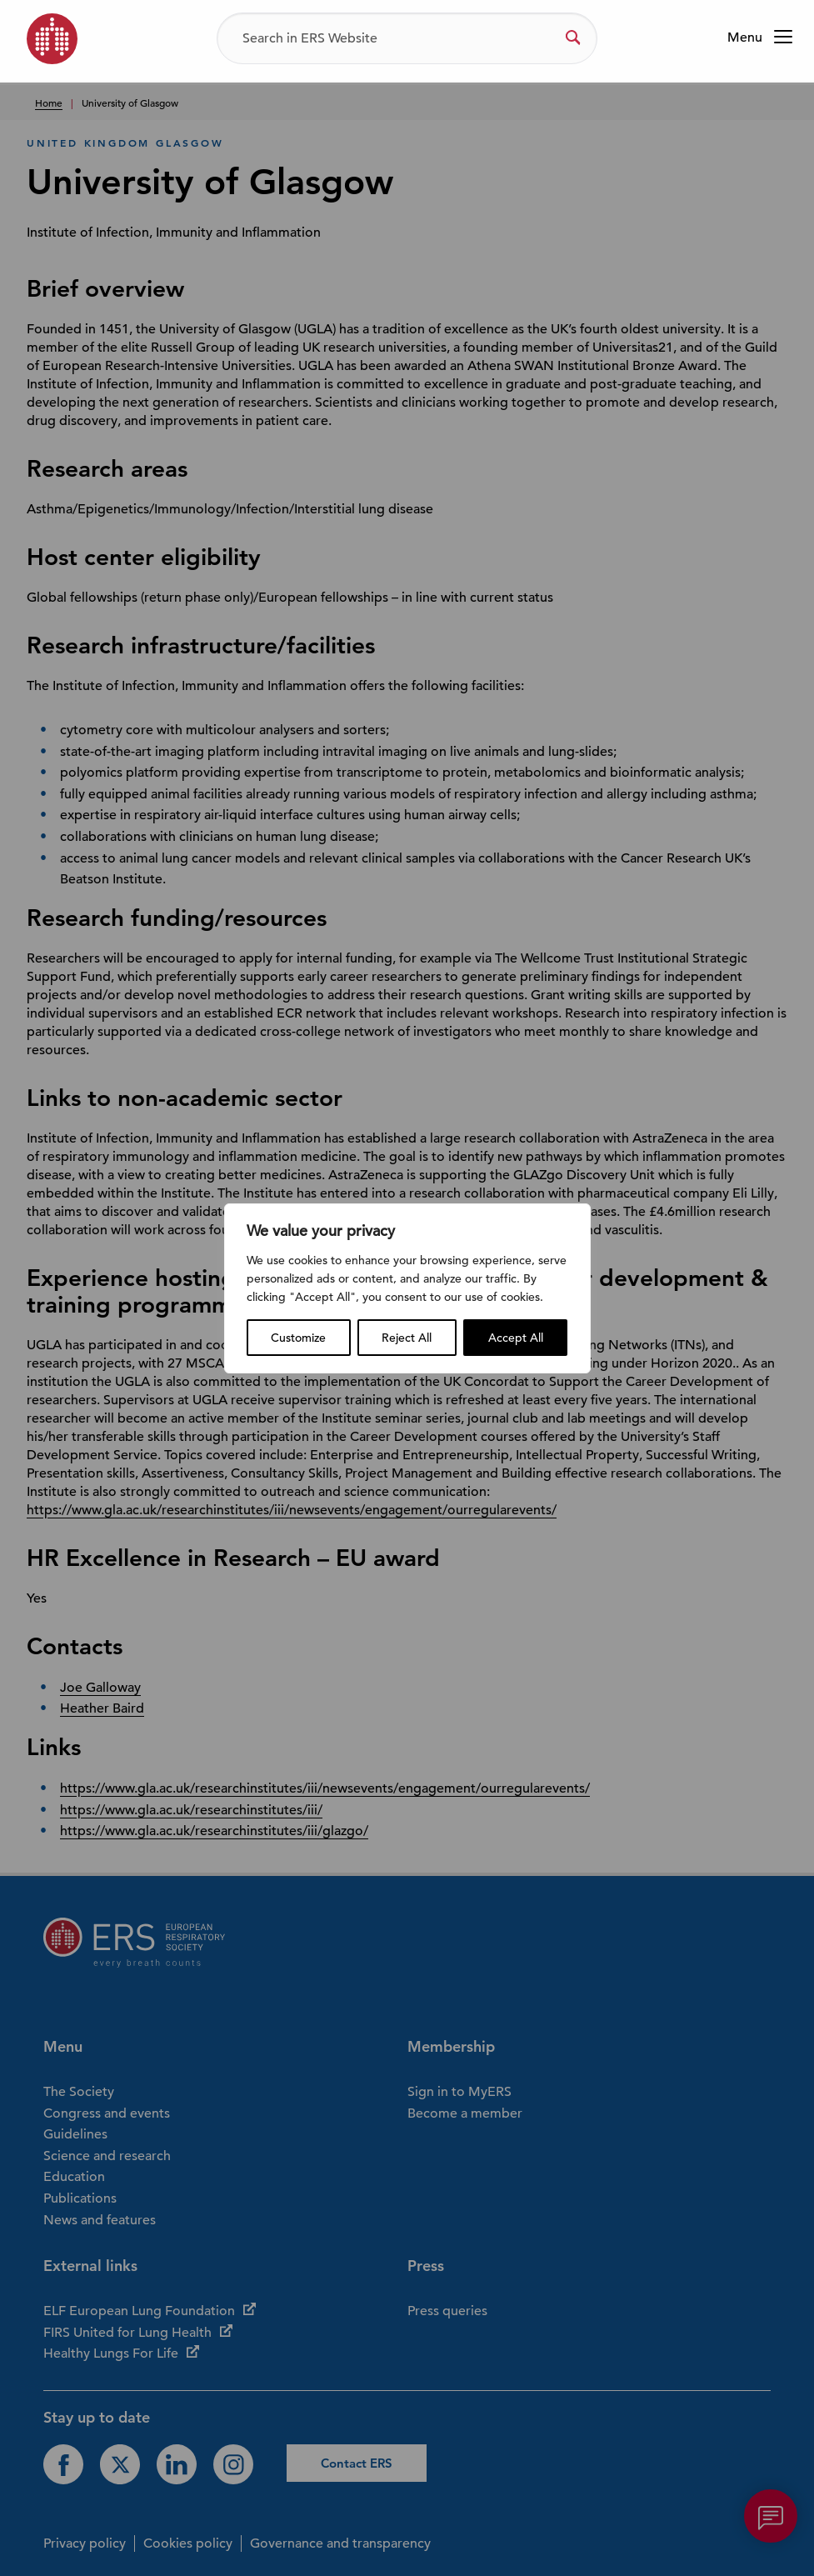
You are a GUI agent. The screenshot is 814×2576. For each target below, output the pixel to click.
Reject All (407, 1337)
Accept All (515, 1337)
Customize (298, 1337)
